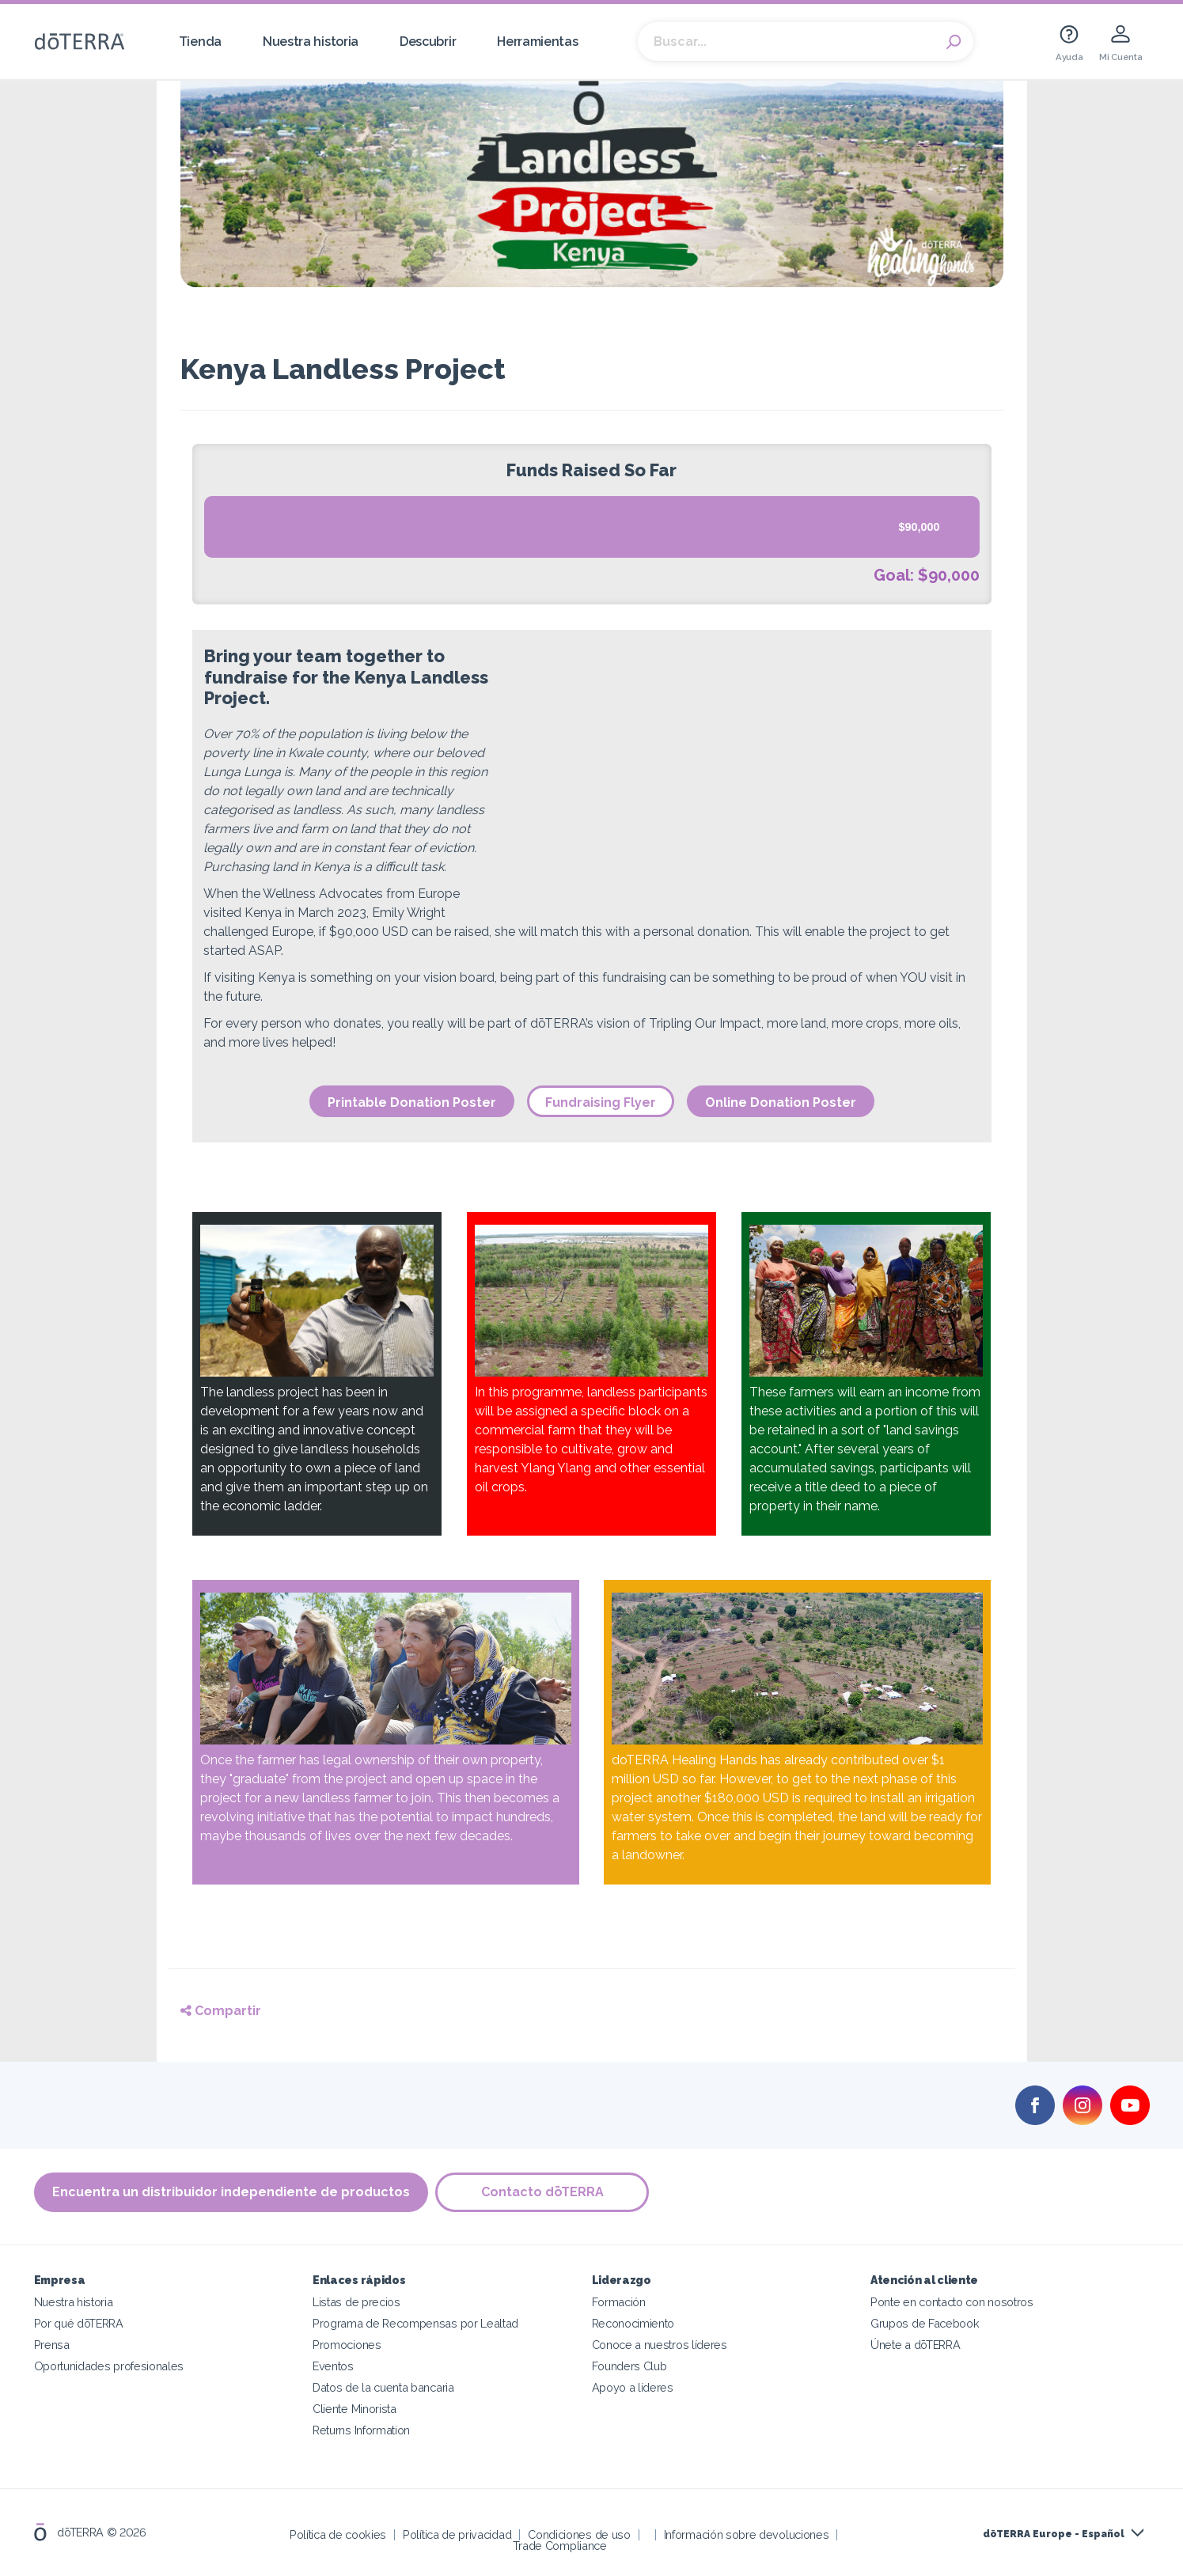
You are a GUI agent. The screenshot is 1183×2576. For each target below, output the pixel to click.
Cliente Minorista (354, 2408)
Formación (619, 2302)
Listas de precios (356, 2302)
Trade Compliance (560, 2545)
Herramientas (537, 41)
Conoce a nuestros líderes (659, 2344)
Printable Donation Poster (412, 1102)
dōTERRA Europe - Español (1053, 2534)
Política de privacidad (457, 2534)
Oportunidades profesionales (109, 2366)
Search (953, 42)
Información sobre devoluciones (746, 2534)
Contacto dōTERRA (542, 2192)
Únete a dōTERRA (915, 2344)
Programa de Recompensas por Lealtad (415, 2323)
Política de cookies (338, 2534)
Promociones (347, 2344)
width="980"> (744, 780)
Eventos (333, 2366)
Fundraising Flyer (600, 1102)
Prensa (52, 2344)
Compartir (220, 2010)
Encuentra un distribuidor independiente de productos (231, 2192)
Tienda (200, 41)
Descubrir (428, 41)
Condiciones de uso (579, 2534)
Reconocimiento (633, 2323)
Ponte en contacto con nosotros (951, 2302)
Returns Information (361, 2430)
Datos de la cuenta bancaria (383, 2387)
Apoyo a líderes (632, 2387)
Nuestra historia (310, 41)
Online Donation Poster (780, 1102)
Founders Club (629, 2366)
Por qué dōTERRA (78, 2323)
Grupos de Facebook (924, 2323)
